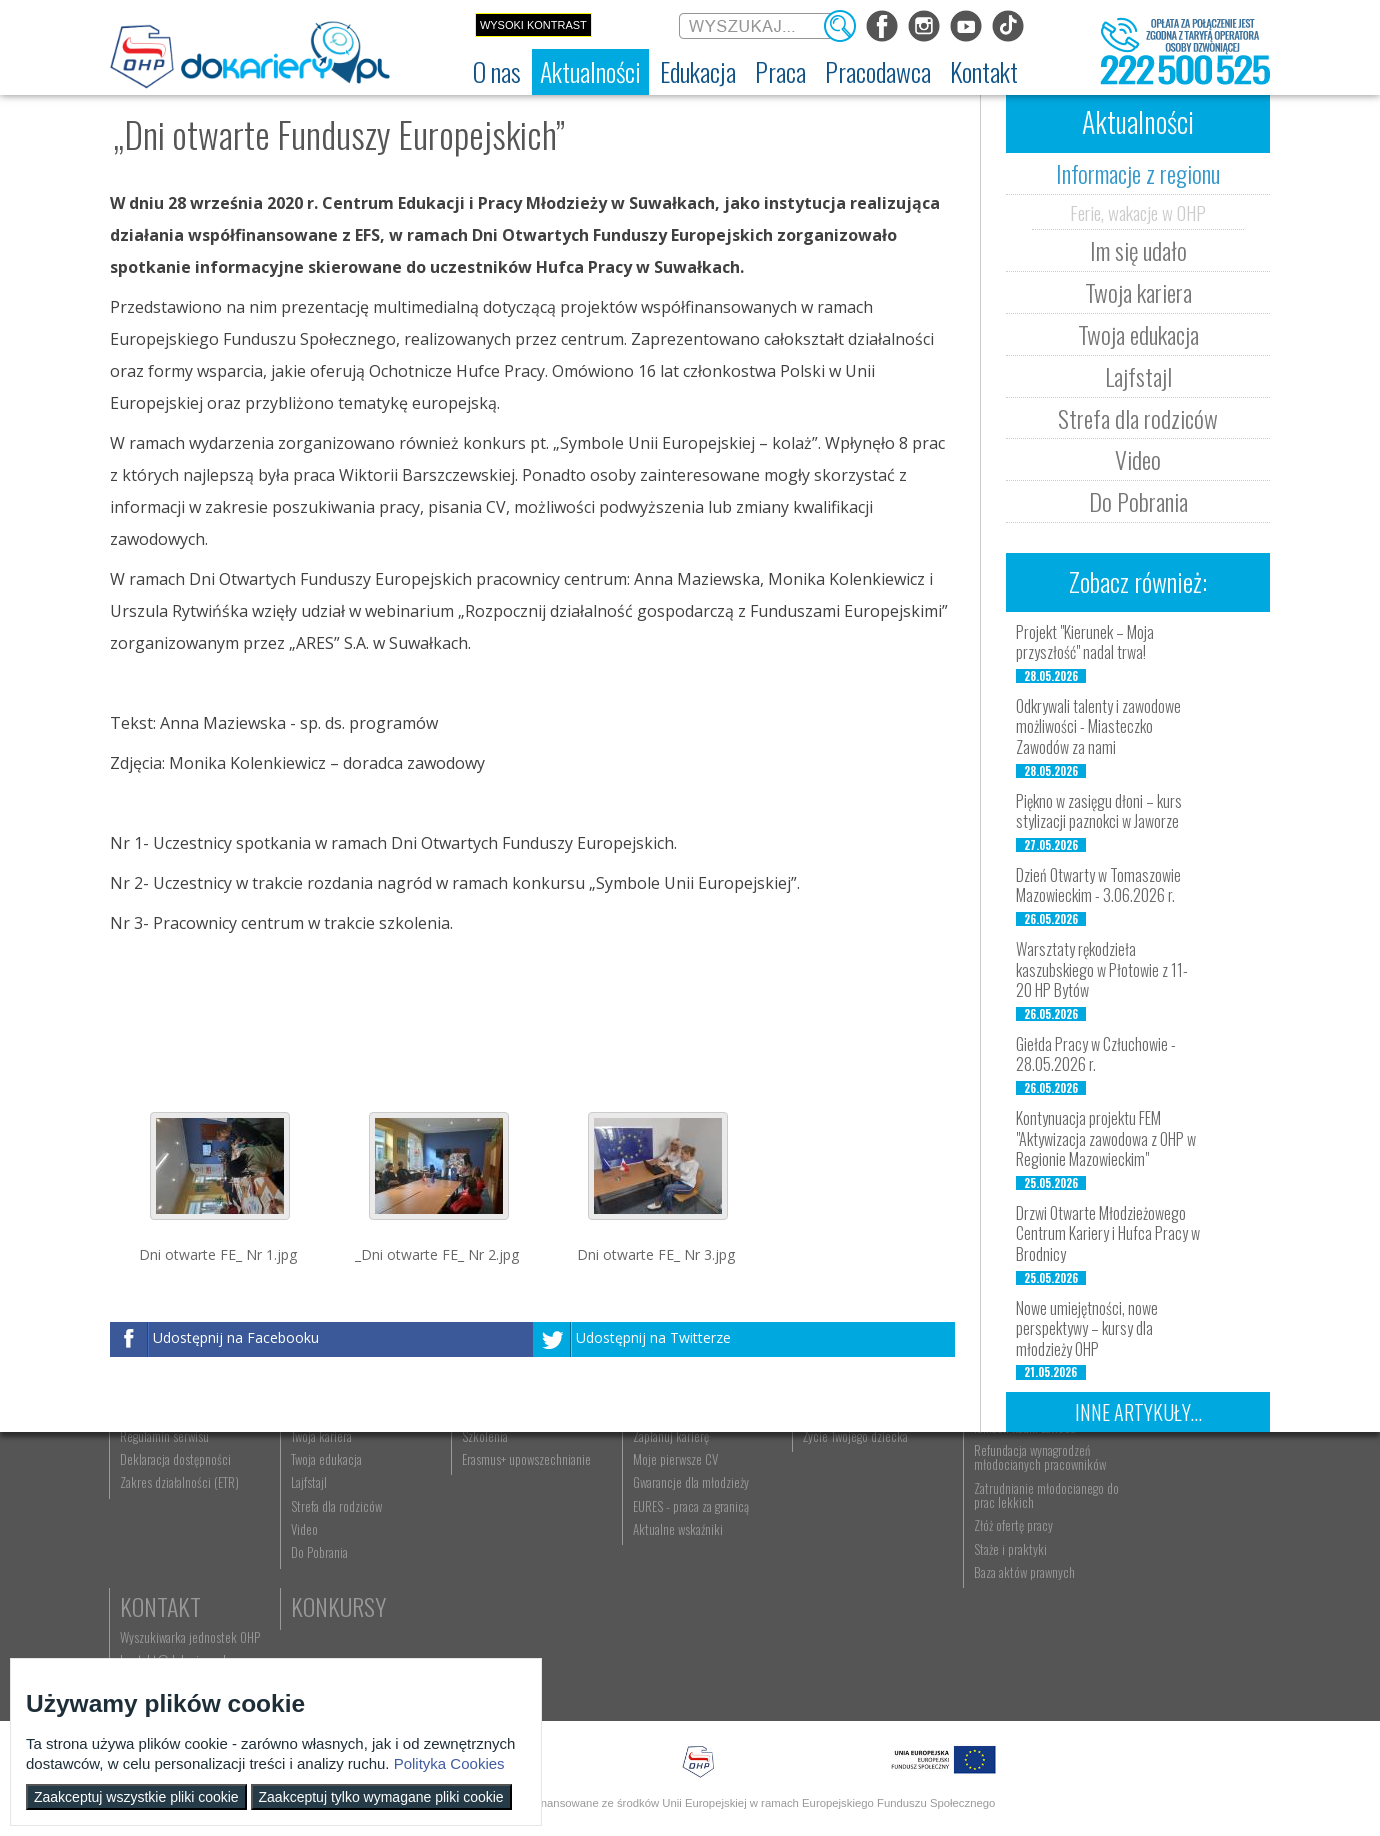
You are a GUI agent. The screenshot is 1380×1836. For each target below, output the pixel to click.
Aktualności (346, 1470)
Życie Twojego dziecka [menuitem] (834, 1547)
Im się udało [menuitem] (314, 1524)
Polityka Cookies (449, 1763)
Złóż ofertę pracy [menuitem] (986, 1637)
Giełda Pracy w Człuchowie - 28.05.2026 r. (1096, 1054)
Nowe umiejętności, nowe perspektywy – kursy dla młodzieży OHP (1087, 1329)
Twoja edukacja (1138, 334)
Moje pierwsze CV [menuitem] (658, 1570)
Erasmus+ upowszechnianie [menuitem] (515, 1570)
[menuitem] (497, 72)
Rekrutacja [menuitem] (477, 1501)
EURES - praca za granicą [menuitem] (674, 1617)
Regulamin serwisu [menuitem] (165, 1547)
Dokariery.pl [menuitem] (150, 1501)
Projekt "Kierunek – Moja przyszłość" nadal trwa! (1085, 642)
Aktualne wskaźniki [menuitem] (661, 1640)
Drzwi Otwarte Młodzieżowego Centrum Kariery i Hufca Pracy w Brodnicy (1108, 1234)
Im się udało (1138, 250)
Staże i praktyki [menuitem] (983, 1660)
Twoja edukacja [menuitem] (321, 1570)
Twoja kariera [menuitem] (316, 1547)
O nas (147, 1470)
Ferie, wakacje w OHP (1138, 212)
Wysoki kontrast (533, 25)
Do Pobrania (1138, 501)
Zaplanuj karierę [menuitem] (654, 1547)
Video (1138, 459)
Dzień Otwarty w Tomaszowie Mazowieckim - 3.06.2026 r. (1098, 885)
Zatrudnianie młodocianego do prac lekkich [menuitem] (1012, 1606)
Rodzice (819, 1470)
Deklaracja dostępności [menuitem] (176, 1570)
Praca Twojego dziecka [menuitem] (835, 1524)
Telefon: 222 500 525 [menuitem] (1166, 1547)
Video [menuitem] (299, 1640)
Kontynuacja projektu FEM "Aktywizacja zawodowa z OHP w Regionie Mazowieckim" (1106, 1139)
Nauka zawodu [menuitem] (484, 1524)
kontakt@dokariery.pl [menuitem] (1165, 1524)
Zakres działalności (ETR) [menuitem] (180, 1594)
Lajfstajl (1138, 376)
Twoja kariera (1138, 292)
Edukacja (495, 1470)
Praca (645, 1470)
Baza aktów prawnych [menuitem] (997, 1683)
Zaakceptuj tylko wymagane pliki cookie (381, 1797)
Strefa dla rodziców (1138, 418)
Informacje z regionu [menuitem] (335, 1501)
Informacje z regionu (1138, 173)
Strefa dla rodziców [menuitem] (331, 1617)
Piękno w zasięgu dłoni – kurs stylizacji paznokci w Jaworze (1099, 811)
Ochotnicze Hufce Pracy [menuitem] (178, 1524)
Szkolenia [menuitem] (474, 1547)
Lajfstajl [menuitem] (304, 1594)
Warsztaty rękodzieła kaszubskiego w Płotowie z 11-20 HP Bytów (1102, 970)
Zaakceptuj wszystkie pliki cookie (136, 1797)
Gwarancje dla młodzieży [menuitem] (674, 1594)
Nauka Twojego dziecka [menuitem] (836, 1501)
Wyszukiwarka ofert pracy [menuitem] (676, 1501)
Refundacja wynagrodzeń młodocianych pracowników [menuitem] (1013, 1568)
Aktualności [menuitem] (975, 1501)
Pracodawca (1008, 1470)
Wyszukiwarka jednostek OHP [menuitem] (1182, 1501)
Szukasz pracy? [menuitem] (653, 1524)
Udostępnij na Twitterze (653, 1337)
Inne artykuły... (1138, 1412)
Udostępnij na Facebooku (236, 1337)
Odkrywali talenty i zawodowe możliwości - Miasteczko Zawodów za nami (1098, 727)
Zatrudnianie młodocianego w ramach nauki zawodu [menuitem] (1017, 1531)
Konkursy (1159, 1581)
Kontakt (1152, 1470)
